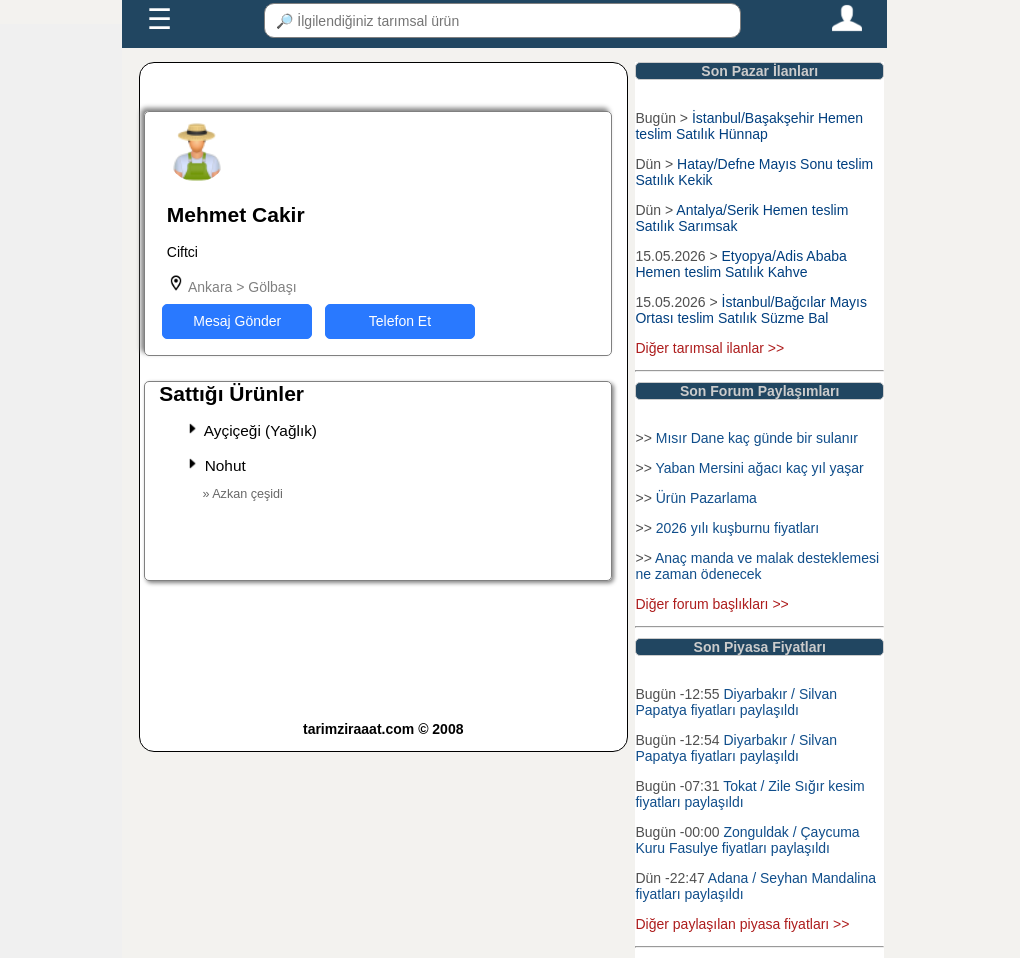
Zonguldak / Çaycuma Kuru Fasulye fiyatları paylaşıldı (747, 840)
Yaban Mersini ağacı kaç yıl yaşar (759, 468)
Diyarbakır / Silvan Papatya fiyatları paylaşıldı (736, 702)
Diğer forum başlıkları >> (711, 604)
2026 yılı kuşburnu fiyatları (737, 528)
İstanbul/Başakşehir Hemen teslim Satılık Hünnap (749, 126)
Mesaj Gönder (237, 321)
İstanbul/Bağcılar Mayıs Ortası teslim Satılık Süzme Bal (751, 310)
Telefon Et (400, 321)
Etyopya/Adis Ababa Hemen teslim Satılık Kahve (740, 264)
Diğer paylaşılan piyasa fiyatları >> (742, 924)
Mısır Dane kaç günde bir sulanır (757, 438)
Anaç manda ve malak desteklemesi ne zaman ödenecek (757, 566)
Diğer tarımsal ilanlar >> (709, 348)
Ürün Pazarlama (706, 498)
